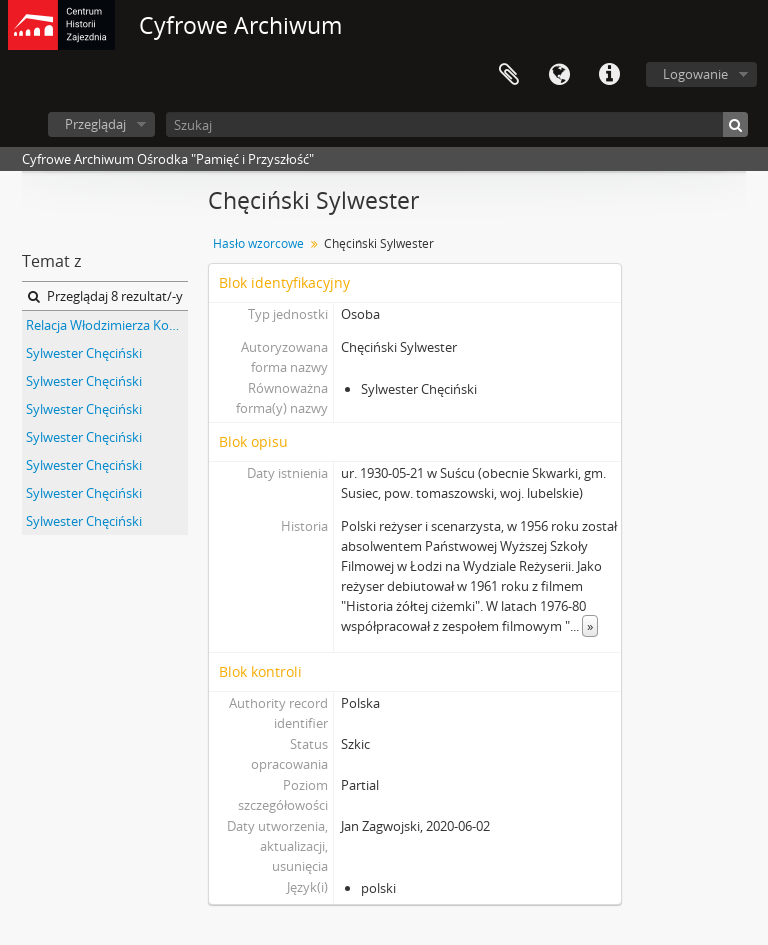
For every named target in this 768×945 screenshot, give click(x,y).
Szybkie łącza (609, 75)
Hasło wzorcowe (258, 243)
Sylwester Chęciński (84, 353)
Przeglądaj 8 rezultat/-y (105, 296)
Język (559, 75)
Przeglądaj (95, 124)
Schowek (509, 75)
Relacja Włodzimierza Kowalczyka (107, 325)
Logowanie (695, 74)
